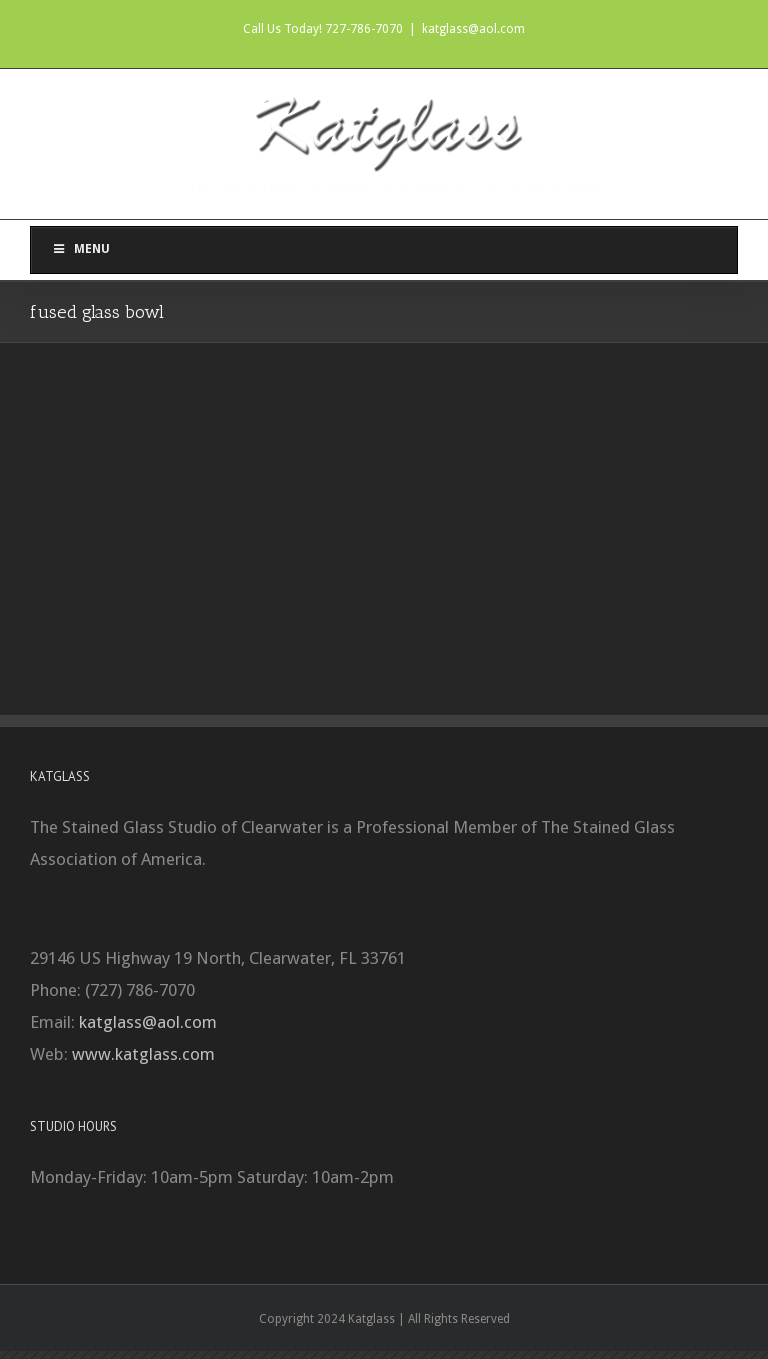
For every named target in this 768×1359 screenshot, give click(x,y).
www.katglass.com (143, 1054)
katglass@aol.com (473, 29)
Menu (80, 249)
